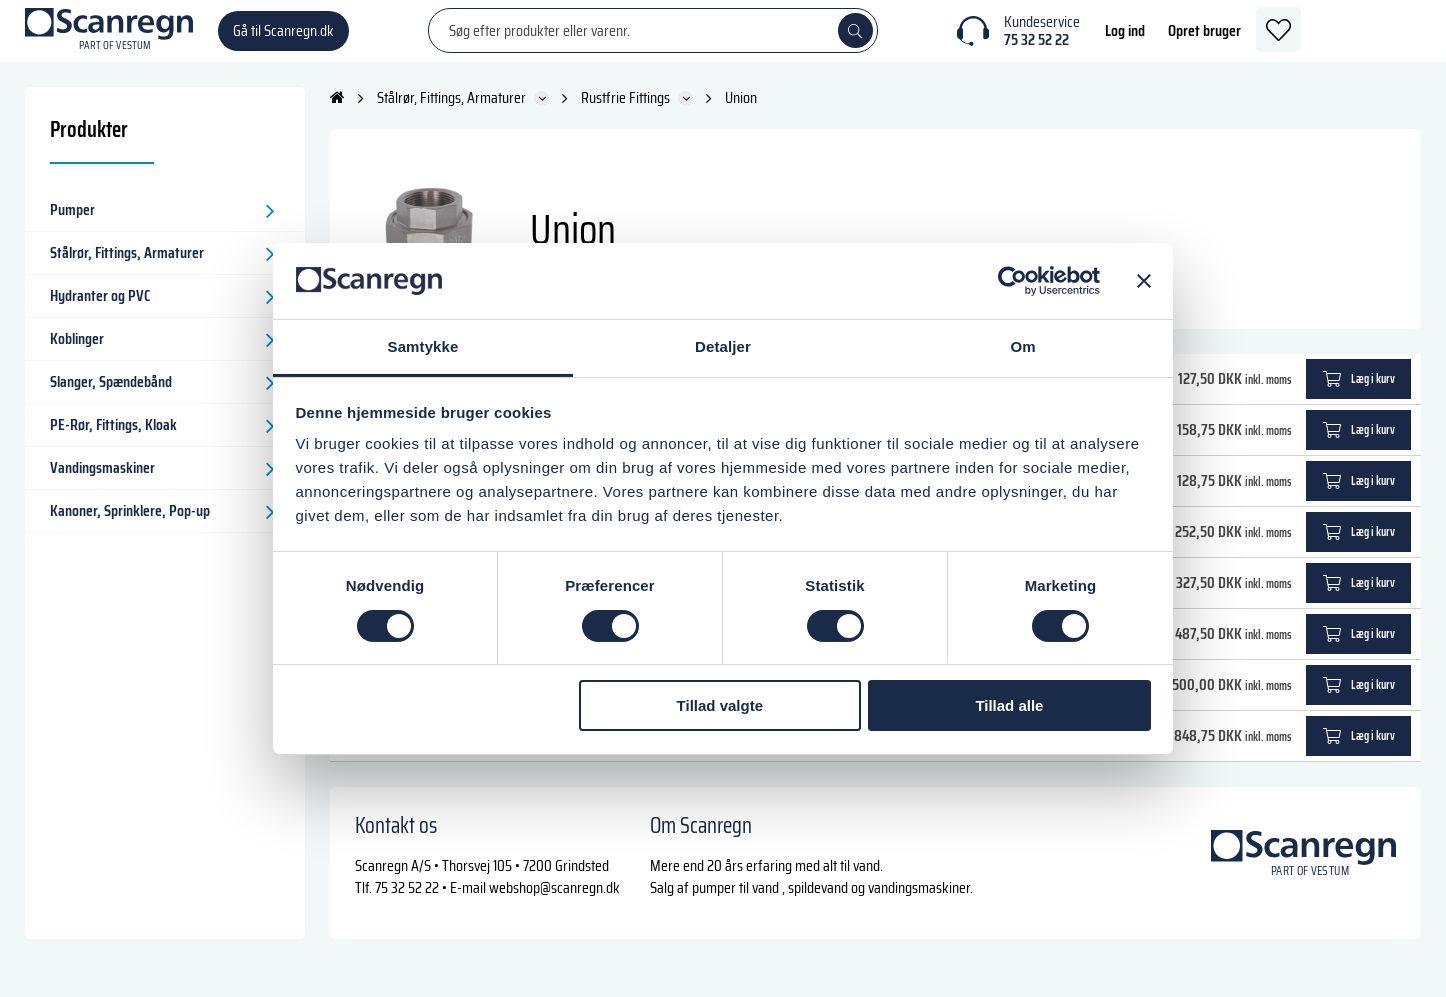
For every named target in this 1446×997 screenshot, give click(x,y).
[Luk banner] (1144, 281)
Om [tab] (1022, 346)
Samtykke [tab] (423, 346)
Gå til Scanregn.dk (283, 39)
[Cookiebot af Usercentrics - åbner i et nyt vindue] (1012, 281)
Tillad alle (1009, 705)
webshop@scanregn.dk (554, 905)
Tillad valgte (720, 705)
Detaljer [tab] (723, 346)
